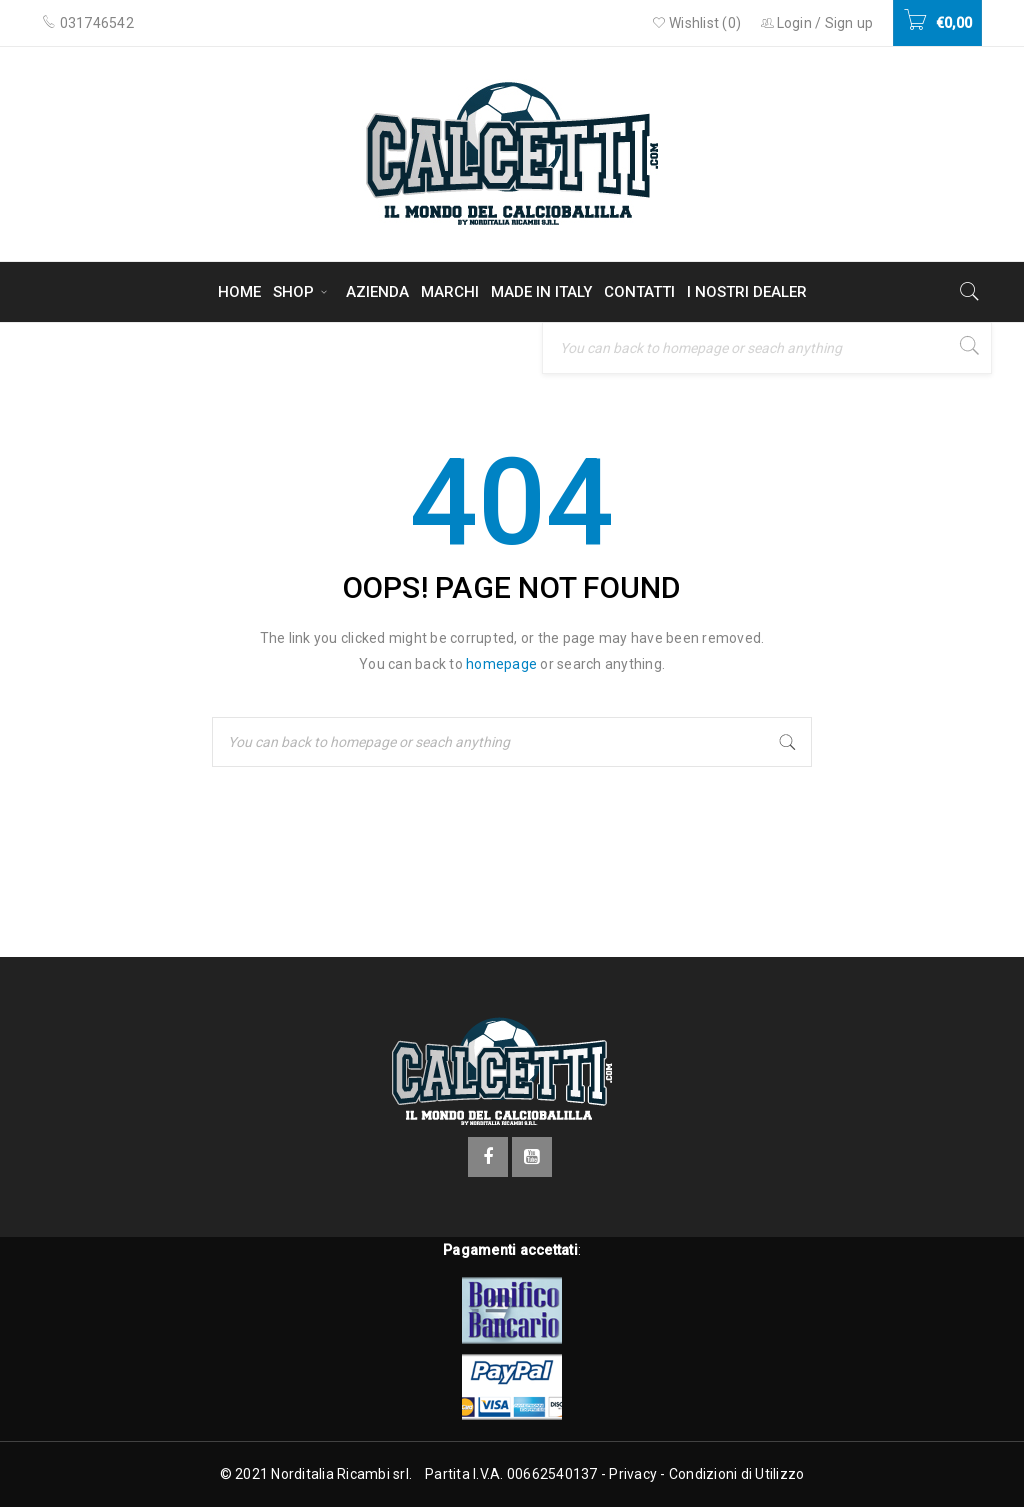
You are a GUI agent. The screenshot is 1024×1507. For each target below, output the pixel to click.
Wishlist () (697, 23)
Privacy (633, 1474)
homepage (501, 664)
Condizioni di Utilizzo (737, 1474)
